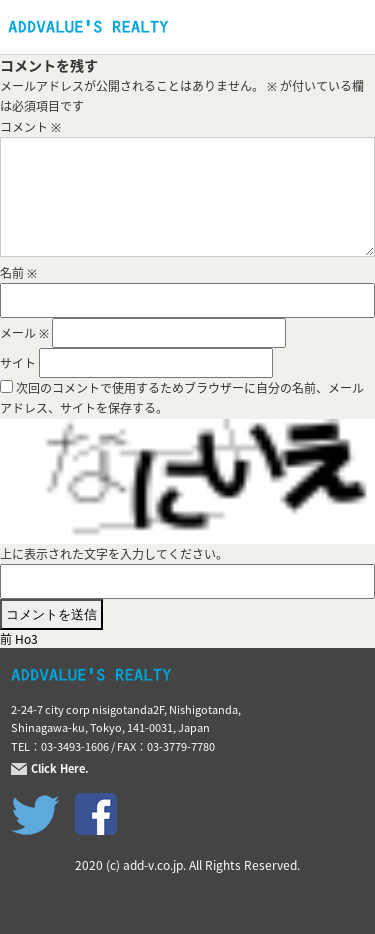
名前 (18, 273)
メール (24, 333)
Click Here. (60, 769)
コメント (30, 127)
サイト (18, 363)
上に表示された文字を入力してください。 (114, 554)
